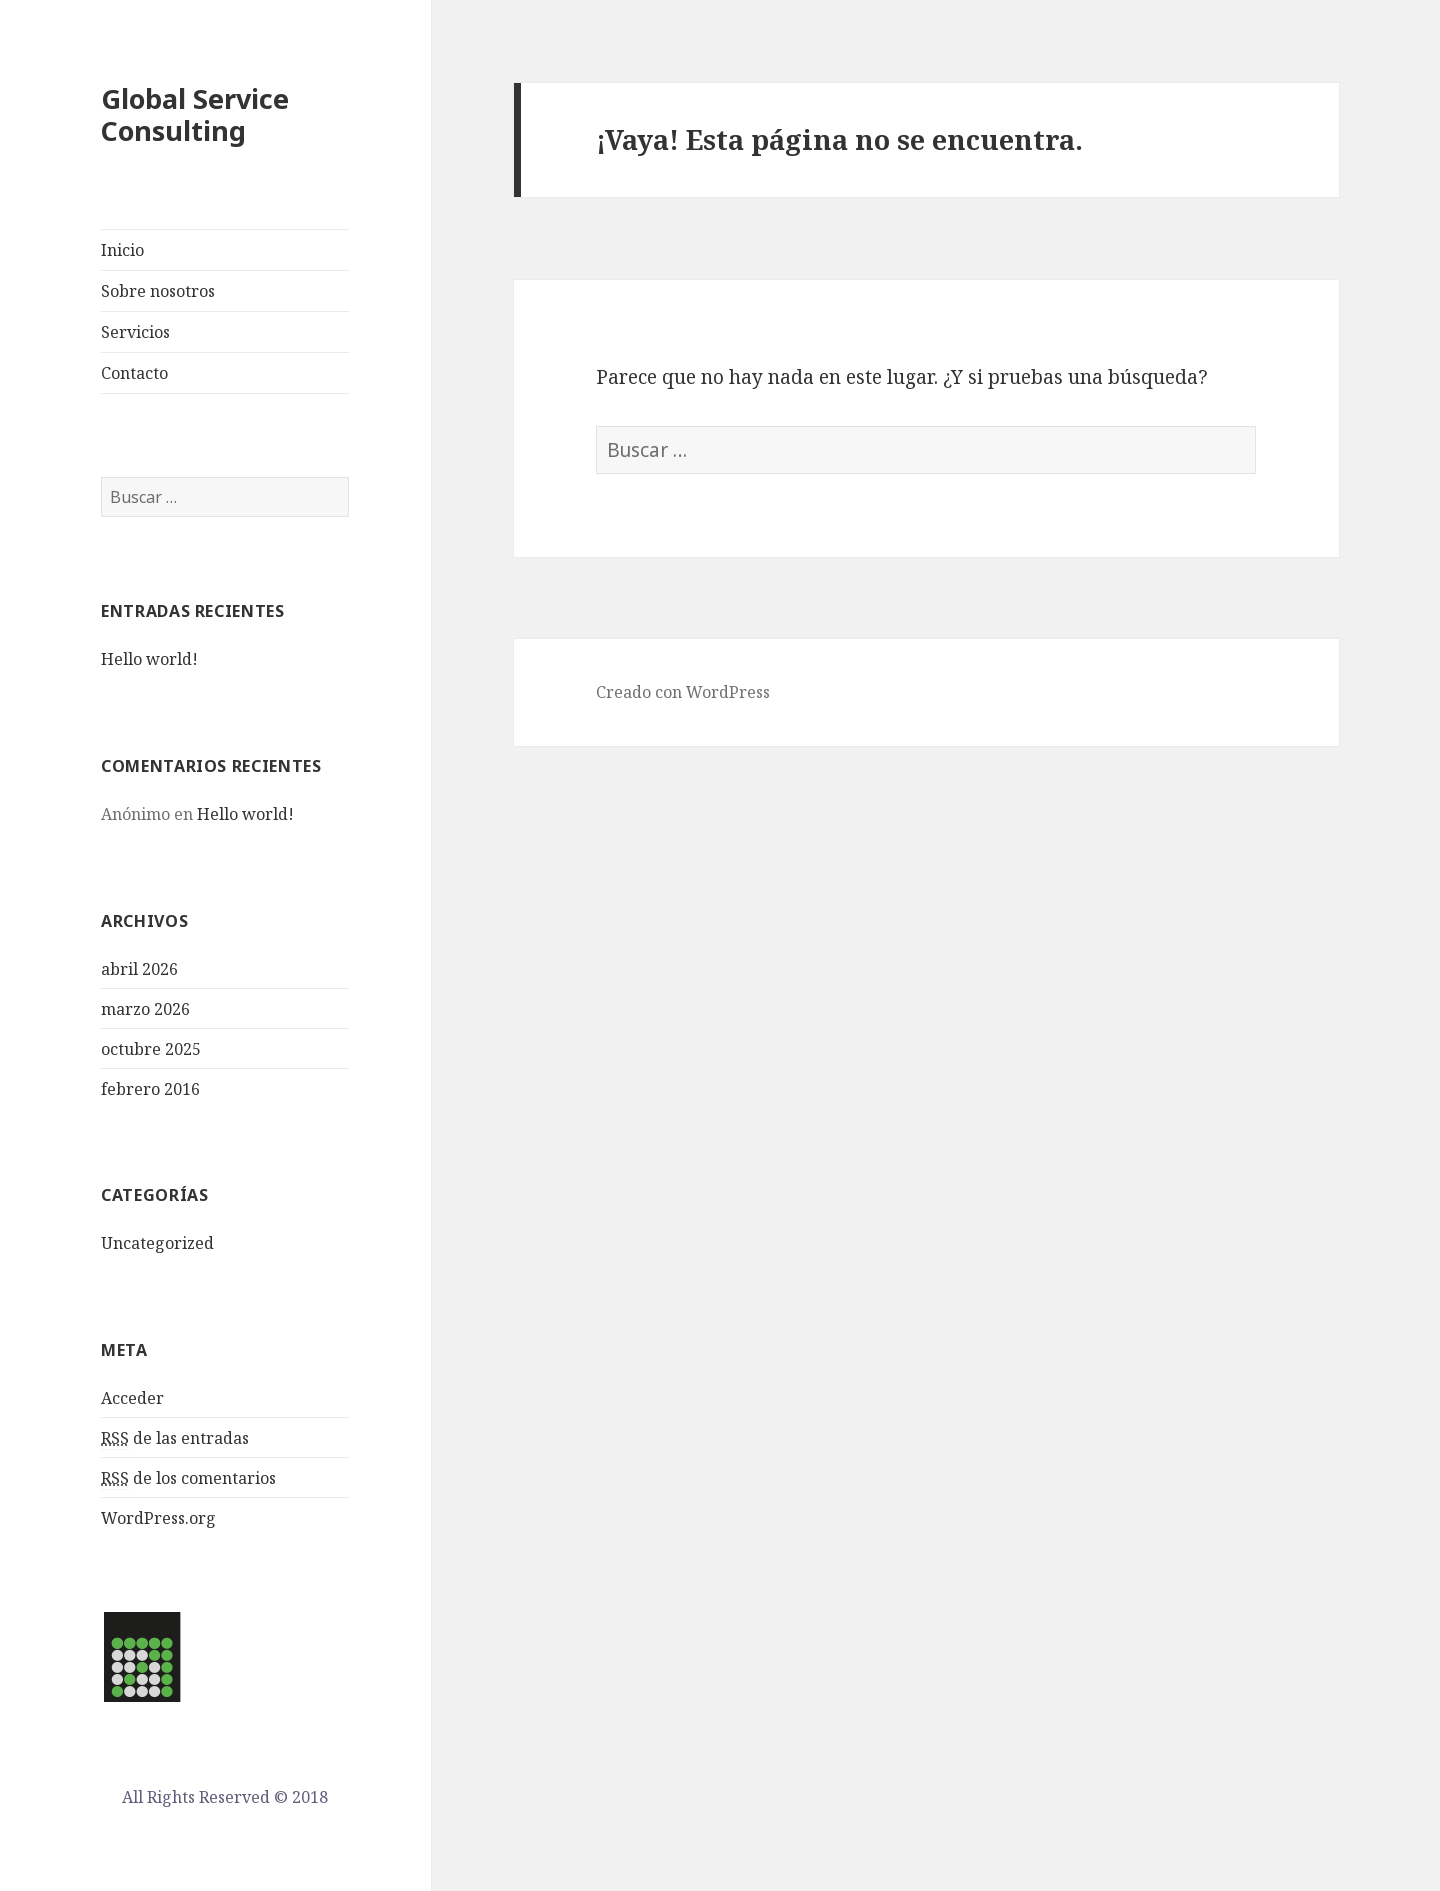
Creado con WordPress (683, 692)
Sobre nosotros (158, 291)
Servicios (135, 332)
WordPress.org (158, 1518)
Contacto (134, 373)
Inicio (122, 250)
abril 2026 (139, 969)
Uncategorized (157, 1243)
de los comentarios (188, 1478)
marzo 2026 (145, 1009)
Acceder (132, 1398)
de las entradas (175, 1438)
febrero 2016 (150, 1089)
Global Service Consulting (195, 114)
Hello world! (149, 659)
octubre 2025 (151, 1049)
